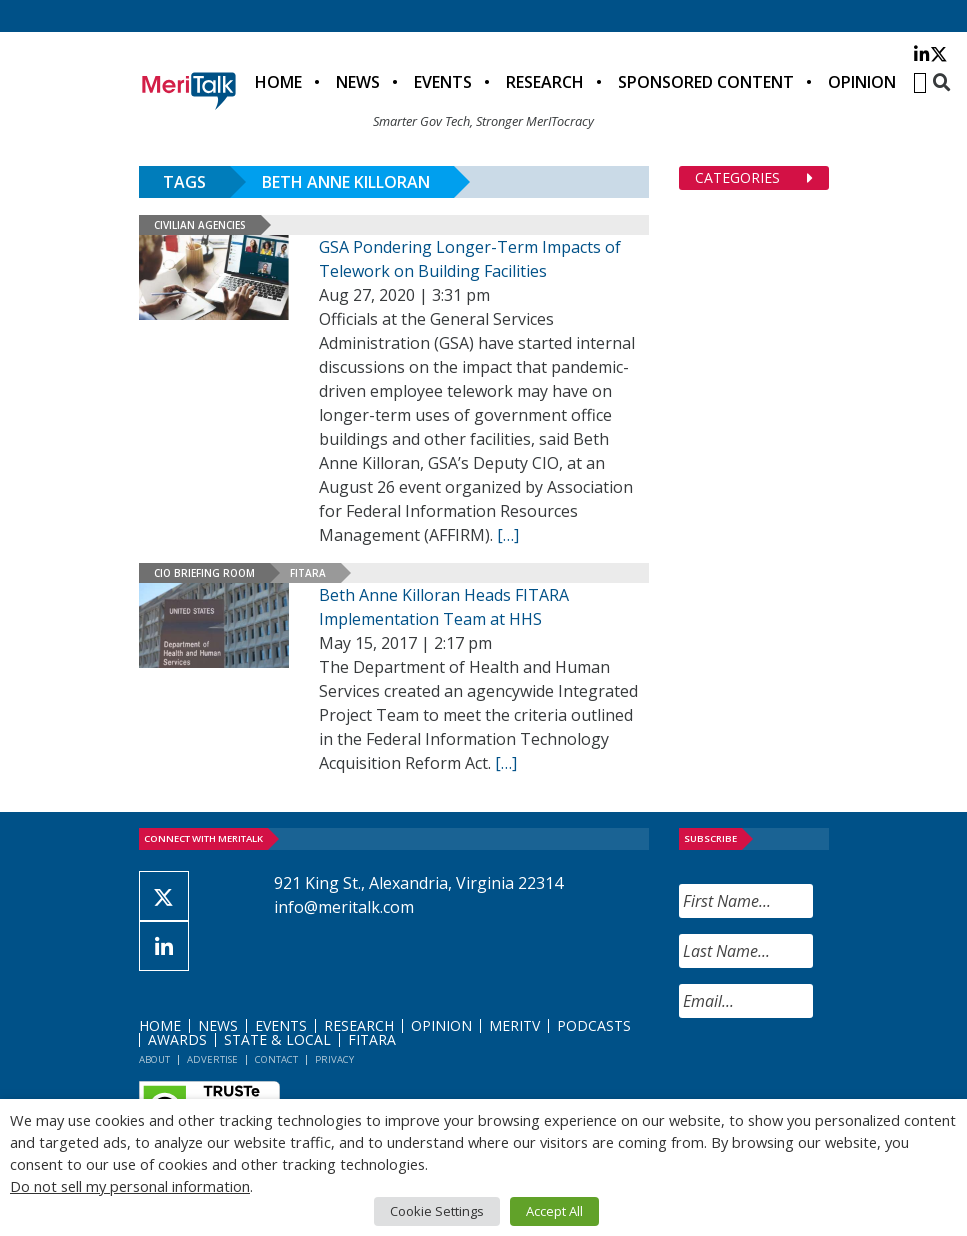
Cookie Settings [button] (437, 1211)
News (358, 82)
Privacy (334, 1059)
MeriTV (514, 1025)
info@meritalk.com (344, 907)
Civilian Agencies (200, 225)
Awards (177, 1039)
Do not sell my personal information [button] (130, 1186)
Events (443, 82)
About (154, 1059)
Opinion (862, 82)
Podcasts (594, 1025)
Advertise (212, 1059)
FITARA (308, 573)
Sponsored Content (706, 82)
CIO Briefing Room (204, 573)
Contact (276, 1059)
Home (278, 82)
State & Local (277, 1039)
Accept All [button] (554, 1211)
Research (545, 82)
